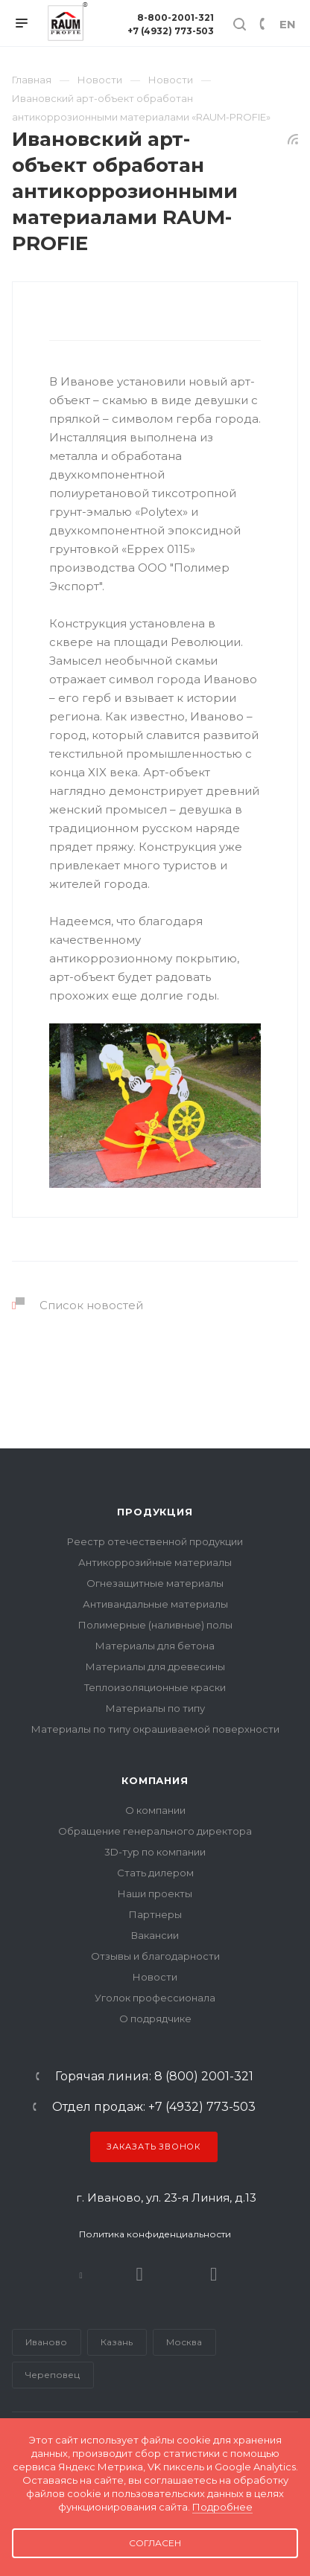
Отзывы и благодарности (155, 1956)
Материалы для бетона (155, 1646)
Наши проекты (155, 1893)
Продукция (154, 1512)
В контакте (81, 2274)
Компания (154, 1780)
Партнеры (155, 1914)
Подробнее (222, 2507)
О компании (155, 1810)
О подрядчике (155, 2018)
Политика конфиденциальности (155, 2234)
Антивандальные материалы (155, 1604)
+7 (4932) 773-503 (170, 30)
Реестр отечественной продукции (155, 1541)
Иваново (46, 2342)
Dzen (213, 2274)
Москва (184, 2342)
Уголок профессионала (155, 1998)
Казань (117, 2342)
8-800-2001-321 (175, 17)
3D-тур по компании (155, 1852)
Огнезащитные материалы (155, 1583)
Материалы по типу (155, 1708)
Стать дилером (155, 1873)
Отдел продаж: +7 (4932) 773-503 (154, 2107)
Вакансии (155, 1935)
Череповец (52, 2374)
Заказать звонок (154, 2146)
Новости (155, 1977)
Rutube (139, 2274)
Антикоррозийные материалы (155, 1562)
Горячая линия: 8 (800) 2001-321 (154, 2077)
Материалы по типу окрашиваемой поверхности (155, 1729)
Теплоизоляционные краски (155, 1687)
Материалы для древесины (155, 1666)
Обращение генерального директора (155, 1831)
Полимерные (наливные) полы (155, 1625)
